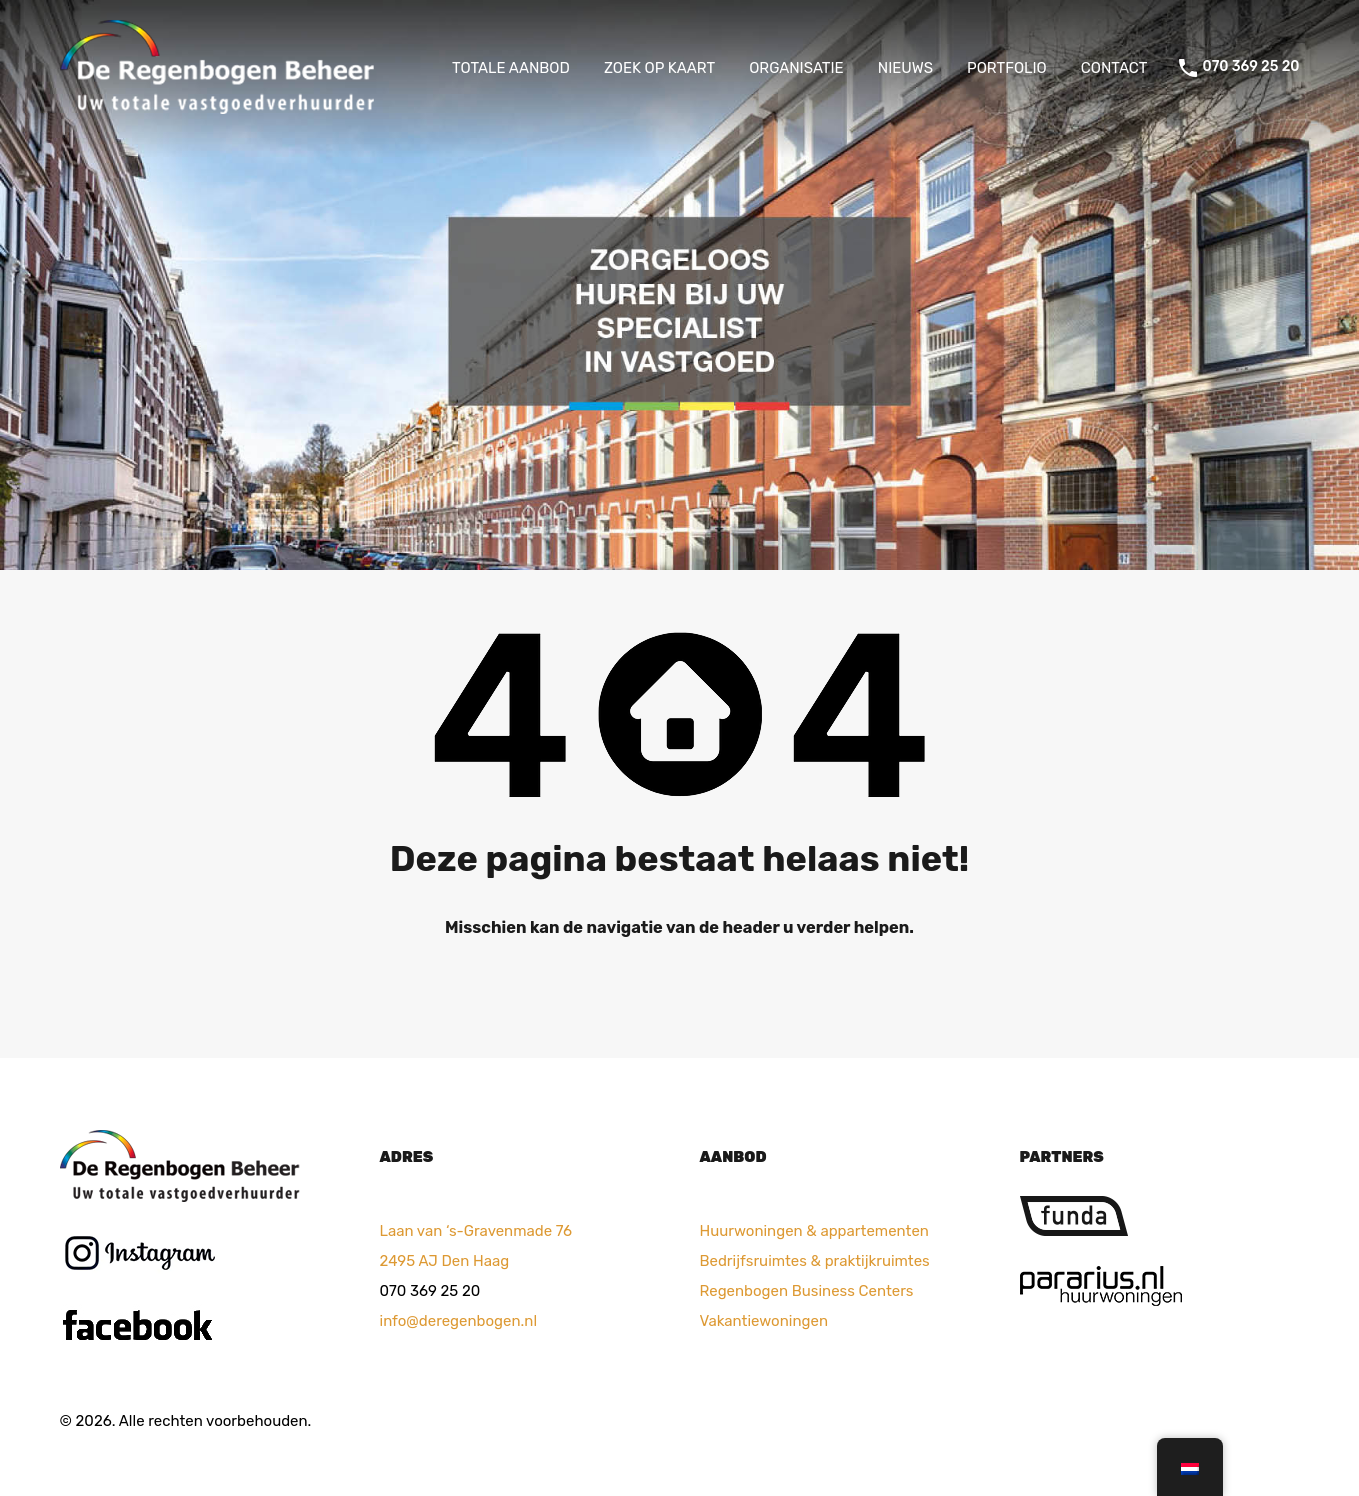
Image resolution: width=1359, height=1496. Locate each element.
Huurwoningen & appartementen (814, 1231)
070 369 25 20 (1250, 67)
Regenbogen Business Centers (807, 1291)
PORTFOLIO (1007, 68)
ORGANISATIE (796, 68)
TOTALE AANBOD (511, 68)
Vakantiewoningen (764, 1321)
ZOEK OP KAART (659, 68)
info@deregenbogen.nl (459, 1321)
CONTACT (1114, 68)
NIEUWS (905, 68)
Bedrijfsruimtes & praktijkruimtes (815, 1261)
